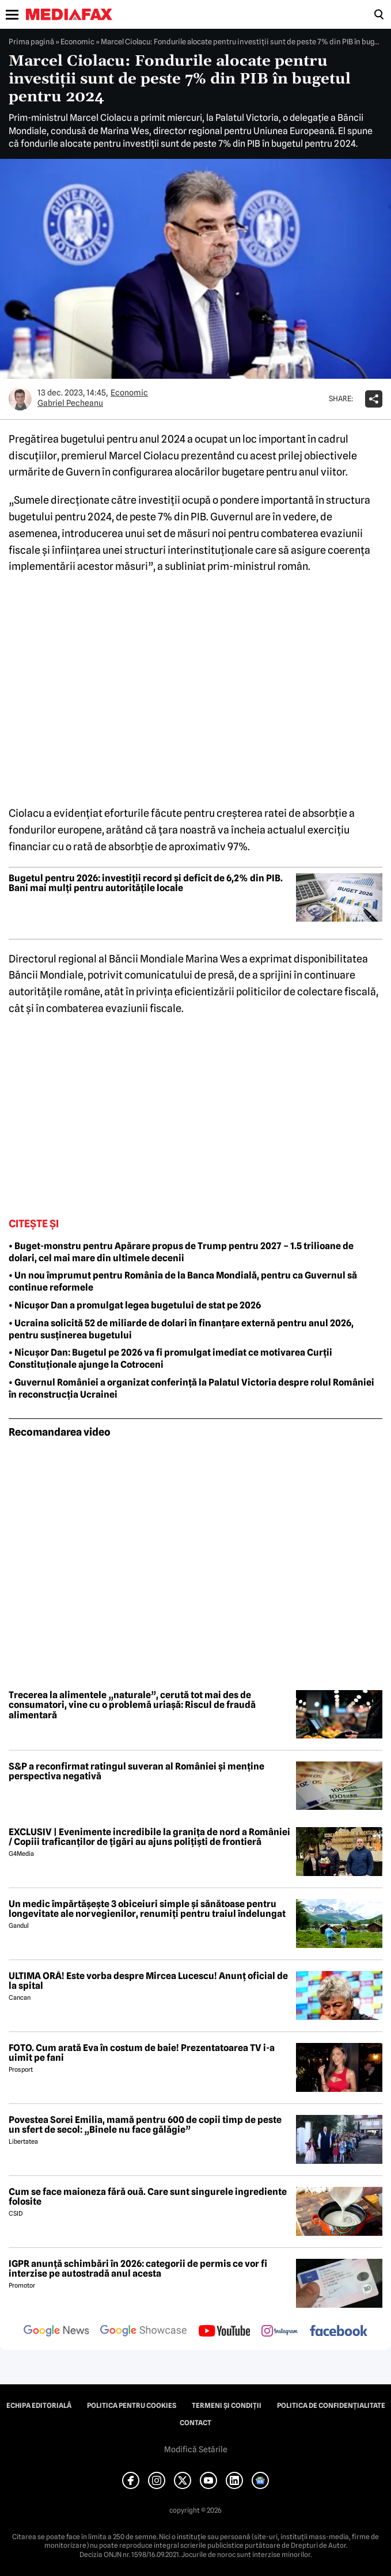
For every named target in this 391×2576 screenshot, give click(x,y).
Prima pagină (31, 41)
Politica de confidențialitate (331, 2406)
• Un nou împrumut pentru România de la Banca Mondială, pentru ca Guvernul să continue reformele (183, 1281)
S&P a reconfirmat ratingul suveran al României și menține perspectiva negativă (136, 1771)
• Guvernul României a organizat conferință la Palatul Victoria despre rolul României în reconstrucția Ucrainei (191, 1388)
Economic (77, 41)
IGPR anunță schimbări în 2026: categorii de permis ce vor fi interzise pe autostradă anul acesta (138, 2269)
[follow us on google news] (56, 2332)
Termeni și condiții (226, 2406)
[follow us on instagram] (279, 2332)
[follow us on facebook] (338, 2331)
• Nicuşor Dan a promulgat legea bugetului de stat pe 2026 (135, 1305)
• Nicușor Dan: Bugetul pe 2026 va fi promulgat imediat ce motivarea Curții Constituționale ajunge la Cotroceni (170, 1358)
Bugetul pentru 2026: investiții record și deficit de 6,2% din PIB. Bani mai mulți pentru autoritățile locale (146, 883)
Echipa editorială (38, 2406)
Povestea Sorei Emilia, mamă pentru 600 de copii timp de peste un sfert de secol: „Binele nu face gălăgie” (145, 2125)
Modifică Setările (195, 2449)
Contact (195, 2423)
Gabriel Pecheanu (70, 403)
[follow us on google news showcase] (143, 2332)
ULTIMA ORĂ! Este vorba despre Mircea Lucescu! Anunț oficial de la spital (148, 1981)
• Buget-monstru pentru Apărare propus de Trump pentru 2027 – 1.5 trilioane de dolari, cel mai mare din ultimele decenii (181, 1252)
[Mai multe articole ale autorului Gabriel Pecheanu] (20, 398)
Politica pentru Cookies (131, 2406)
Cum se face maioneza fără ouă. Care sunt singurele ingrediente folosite (148, 2197)
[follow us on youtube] (224, 2332)
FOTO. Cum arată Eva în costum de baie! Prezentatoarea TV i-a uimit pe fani (142, 2053)
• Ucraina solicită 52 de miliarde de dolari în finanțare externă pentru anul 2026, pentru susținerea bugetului (181, 1329)
